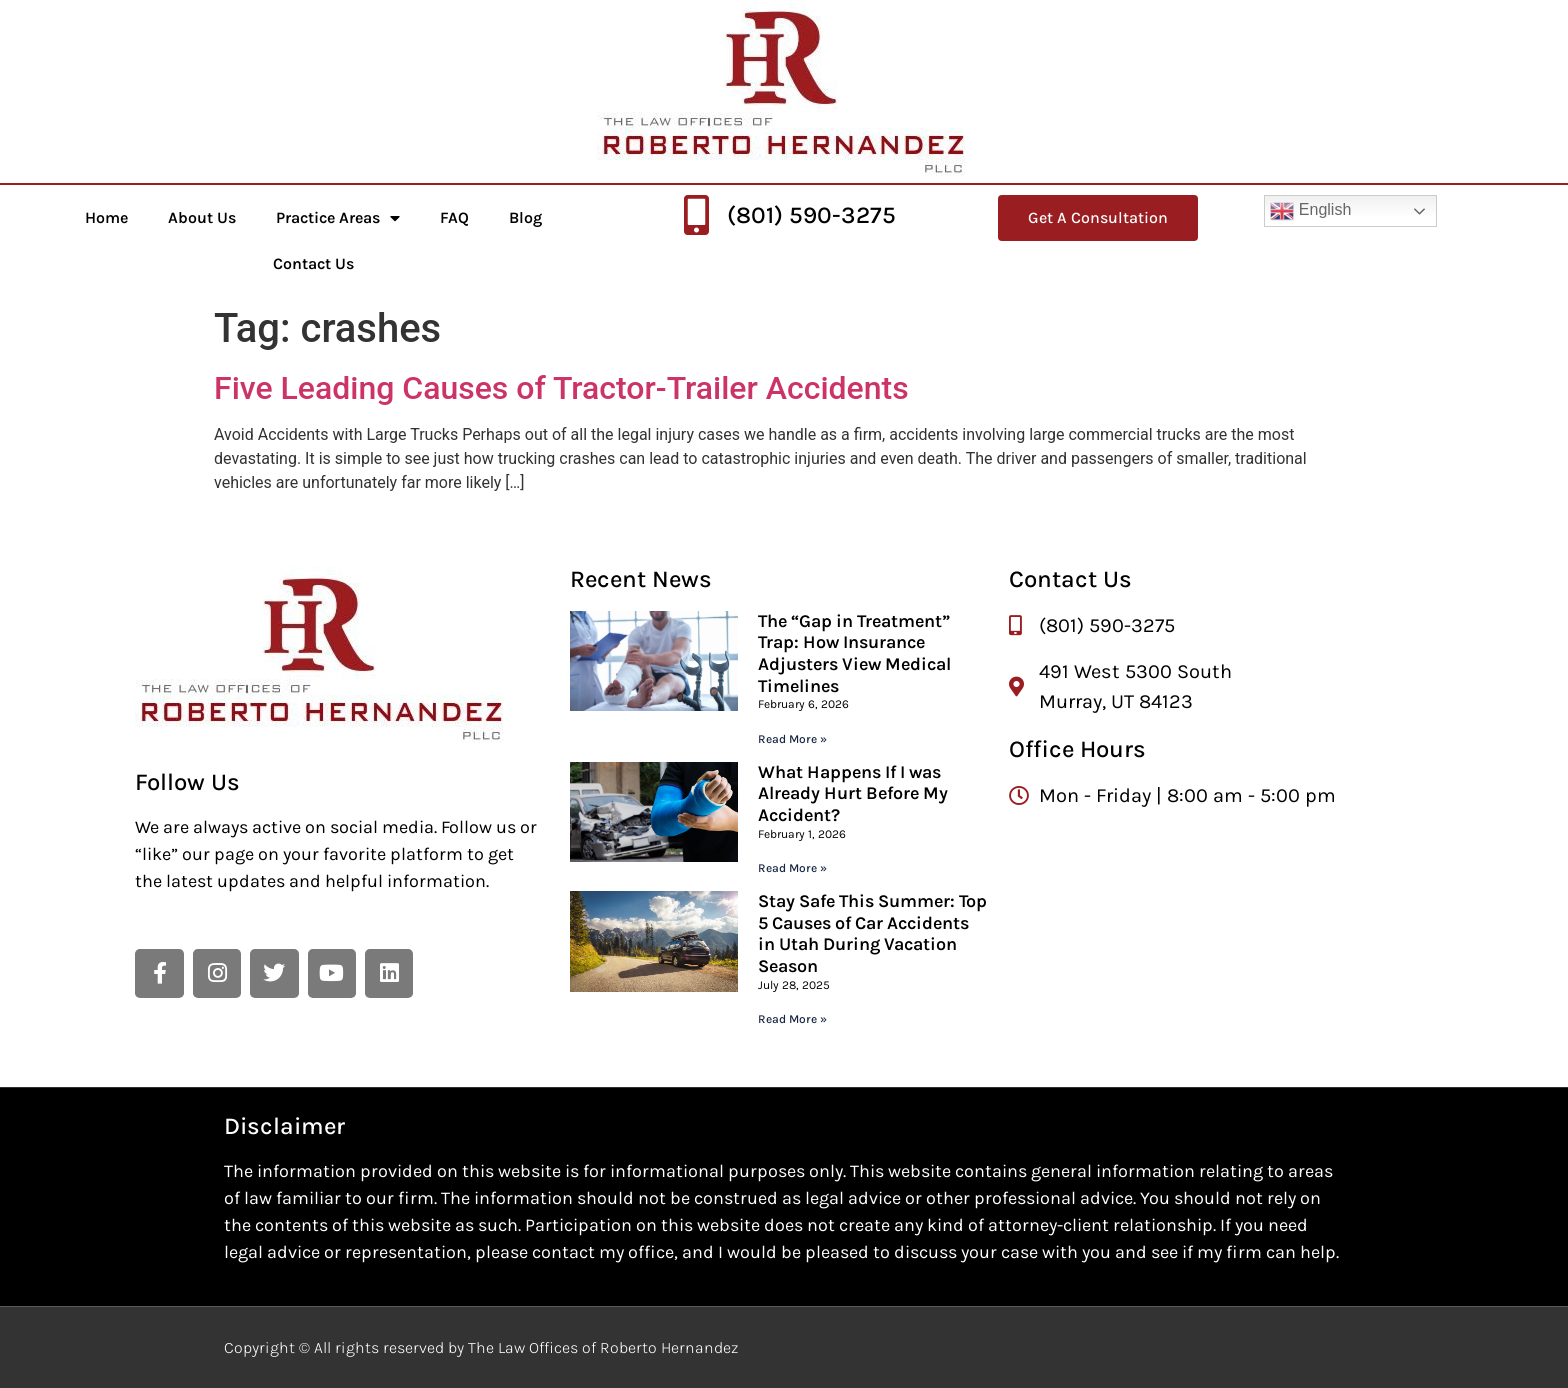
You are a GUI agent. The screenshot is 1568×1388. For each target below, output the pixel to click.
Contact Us (313, 263)
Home (106, 217)
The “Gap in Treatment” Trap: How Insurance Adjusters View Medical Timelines (854, 653)
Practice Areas (338, 218)
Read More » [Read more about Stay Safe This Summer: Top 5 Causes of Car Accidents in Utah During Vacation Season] (792, 1019)
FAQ (454, 217)
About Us (202, 217)
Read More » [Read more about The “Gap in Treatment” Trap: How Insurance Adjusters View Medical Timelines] (792, 739)
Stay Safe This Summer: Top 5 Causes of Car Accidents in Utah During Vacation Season (872, 933)
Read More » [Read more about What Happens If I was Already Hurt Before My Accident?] (792, 868)
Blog (525, 217)
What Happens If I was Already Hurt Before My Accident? (853, 793)
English (1310, 211)
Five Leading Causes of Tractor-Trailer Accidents (561, 388)
